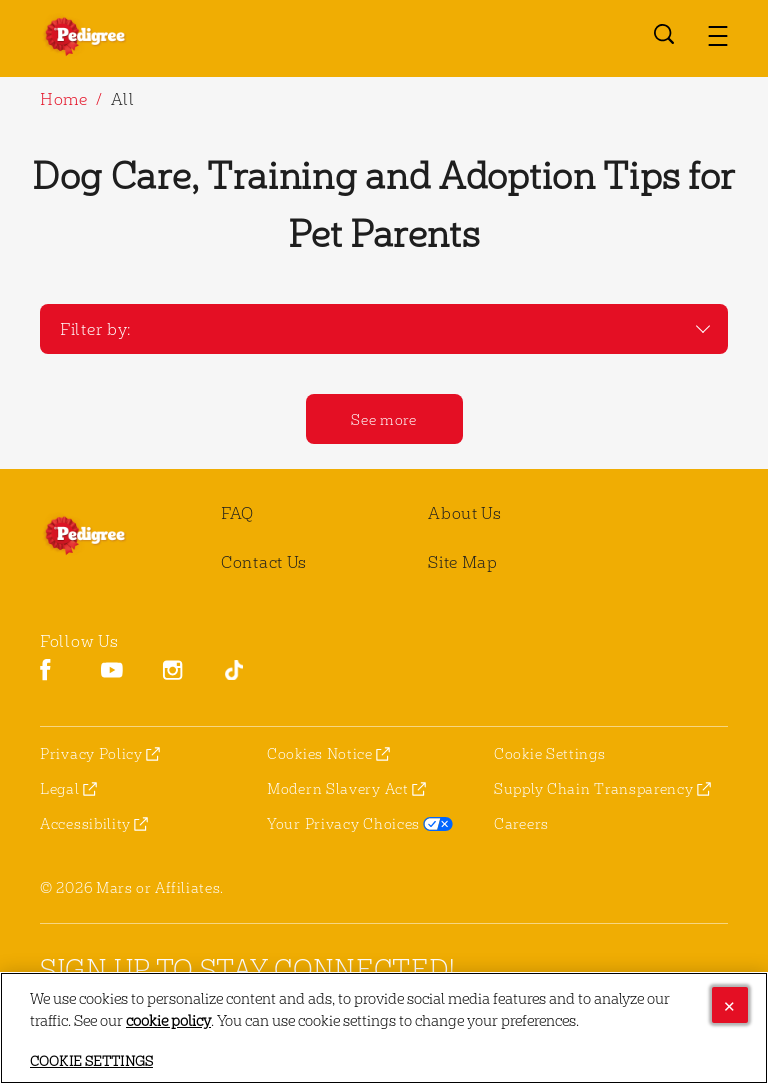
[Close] (730, 1005)
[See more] (384, 419)
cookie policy (168, 1019)
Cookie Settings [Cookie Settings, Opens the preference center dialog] (91, 1060)
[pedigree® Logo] (110, 535)
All (123, 98)
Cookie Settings (550, 754)
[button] (718, 36)
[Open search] (664, 34)
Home (64, 98)
